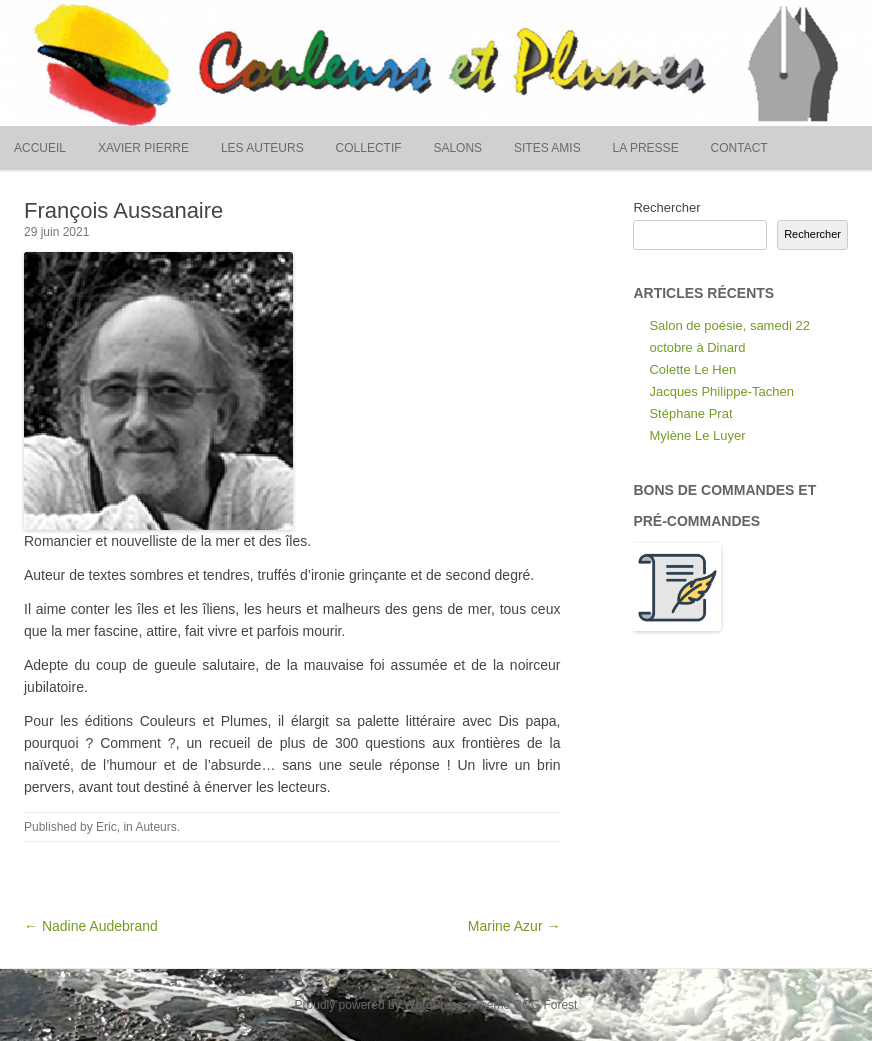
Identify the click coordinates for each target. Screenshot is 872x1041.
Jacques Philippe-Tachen (721, 391)
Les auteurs (262, 148)
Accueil (40, 148)
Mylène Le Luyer (697, 435)
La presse (646, 148)
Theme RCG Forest (525, 1005)
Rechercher (666, 207)
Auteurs (155, 827)
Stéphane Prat (690, 413)
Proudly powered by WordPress (379, 1005)
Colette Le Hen (692, 369)
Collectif (369, 148)
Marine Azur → (514, 926)
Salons (457, 148)
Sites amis (547, 148)
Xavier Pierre (143, 148)
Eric (106, 827)
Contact (739, 148)
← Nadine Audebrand (91, 926)
